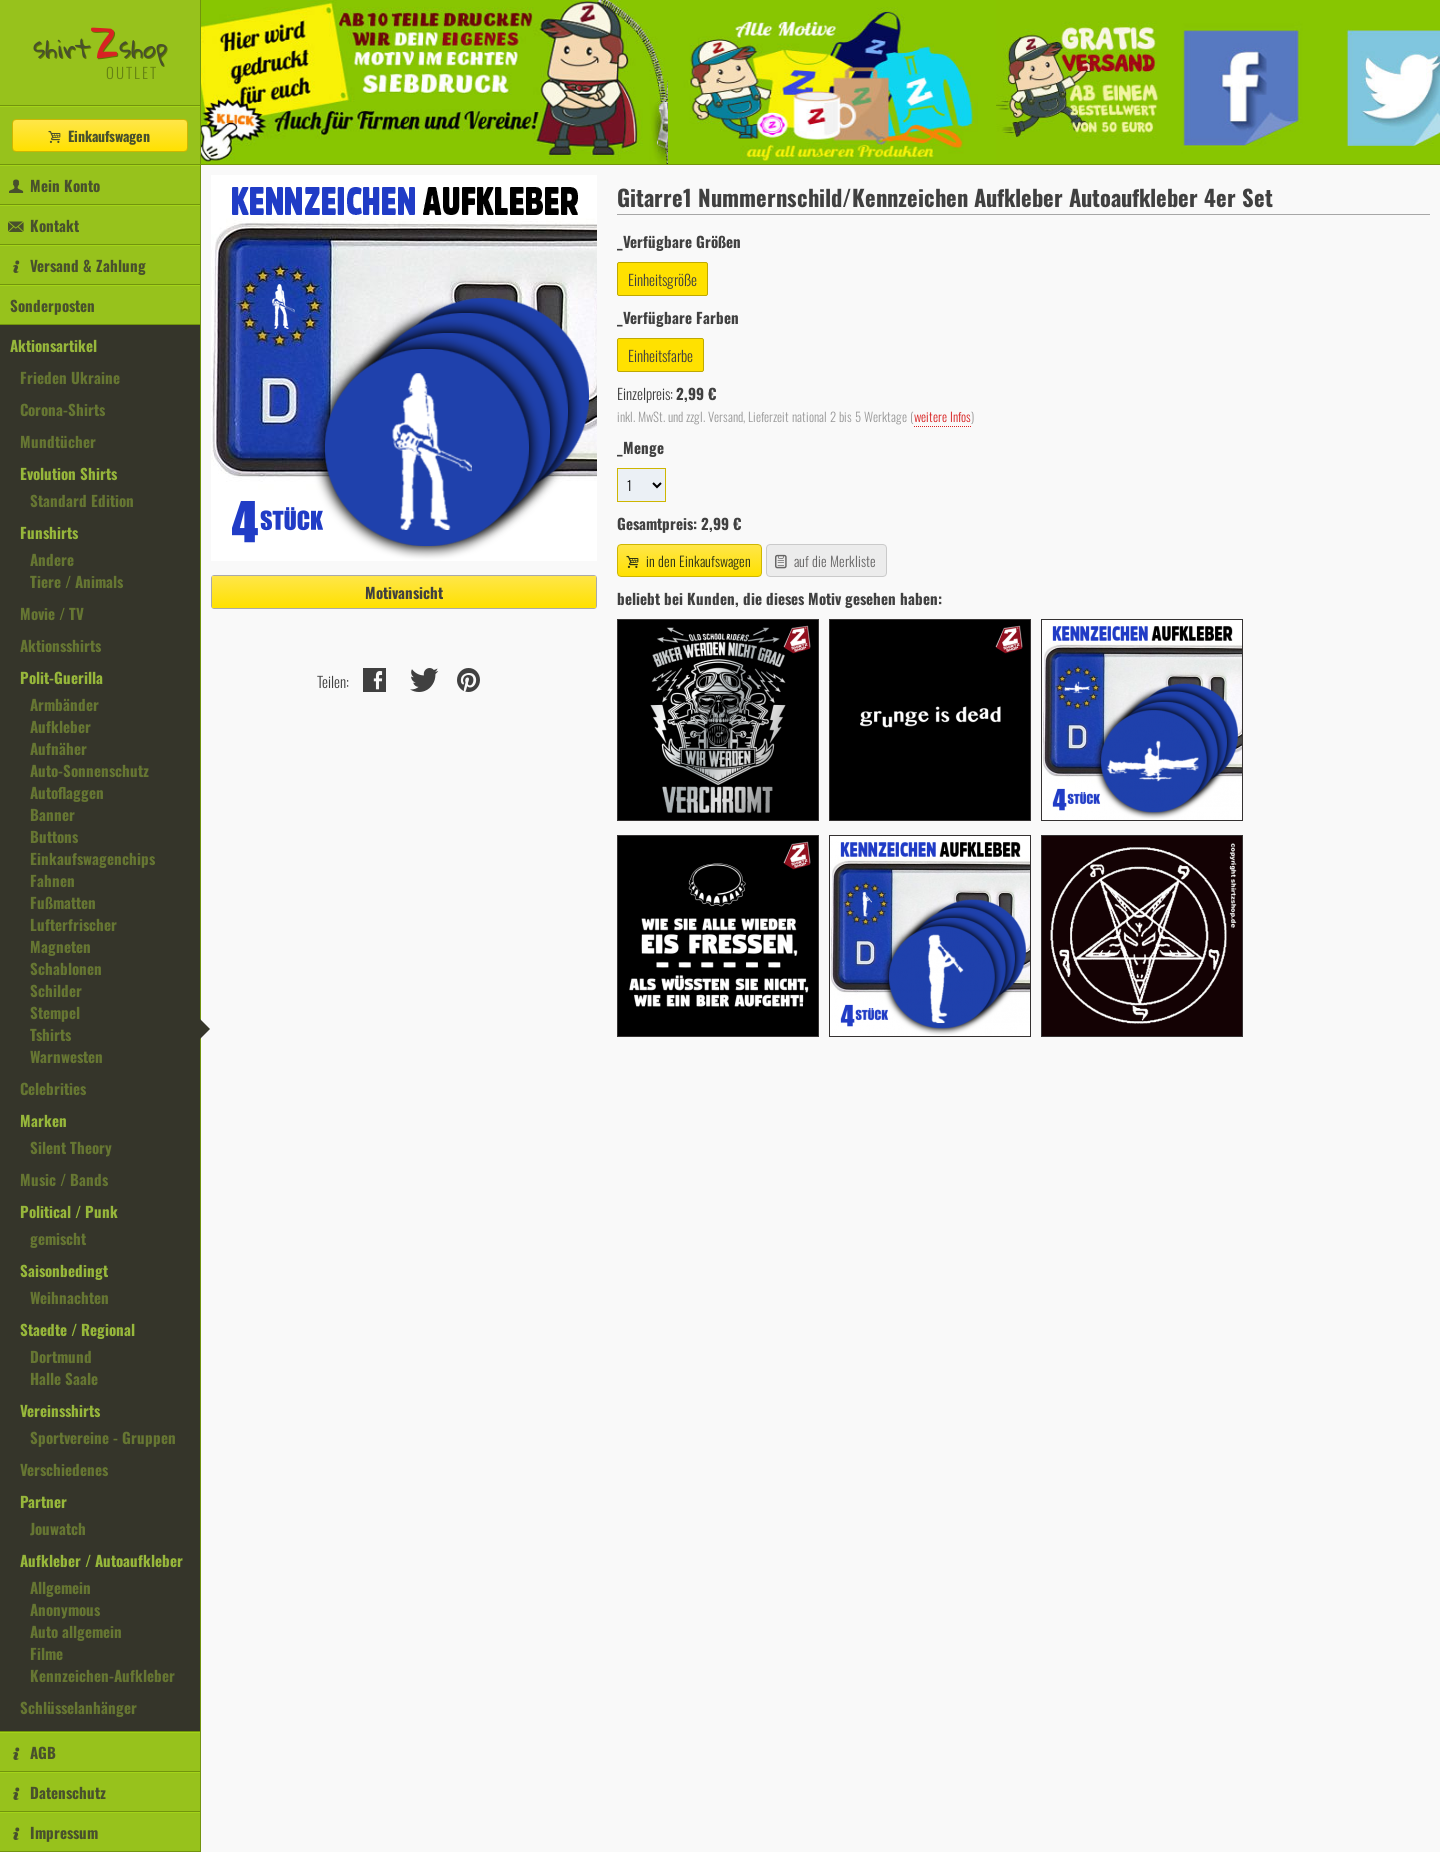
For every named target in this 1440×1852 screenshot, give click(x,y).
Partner (43, 1501)
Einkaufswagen (98, 135)
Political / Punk (69, 1211)
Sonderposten (52, 305)
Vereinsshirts (60, 1410)
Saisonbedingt (64, 1270)
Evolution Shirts (68, 473)
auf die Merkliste (824, 560)
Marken (43, 1120)
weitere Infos (942, 416)
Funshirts (49, 532)
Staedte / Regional (77, 1329)
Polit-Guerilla (61, 677)
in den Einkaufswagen (687, 560)
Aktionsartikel (53, 345)
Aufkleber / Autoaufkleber (101, 1560)
